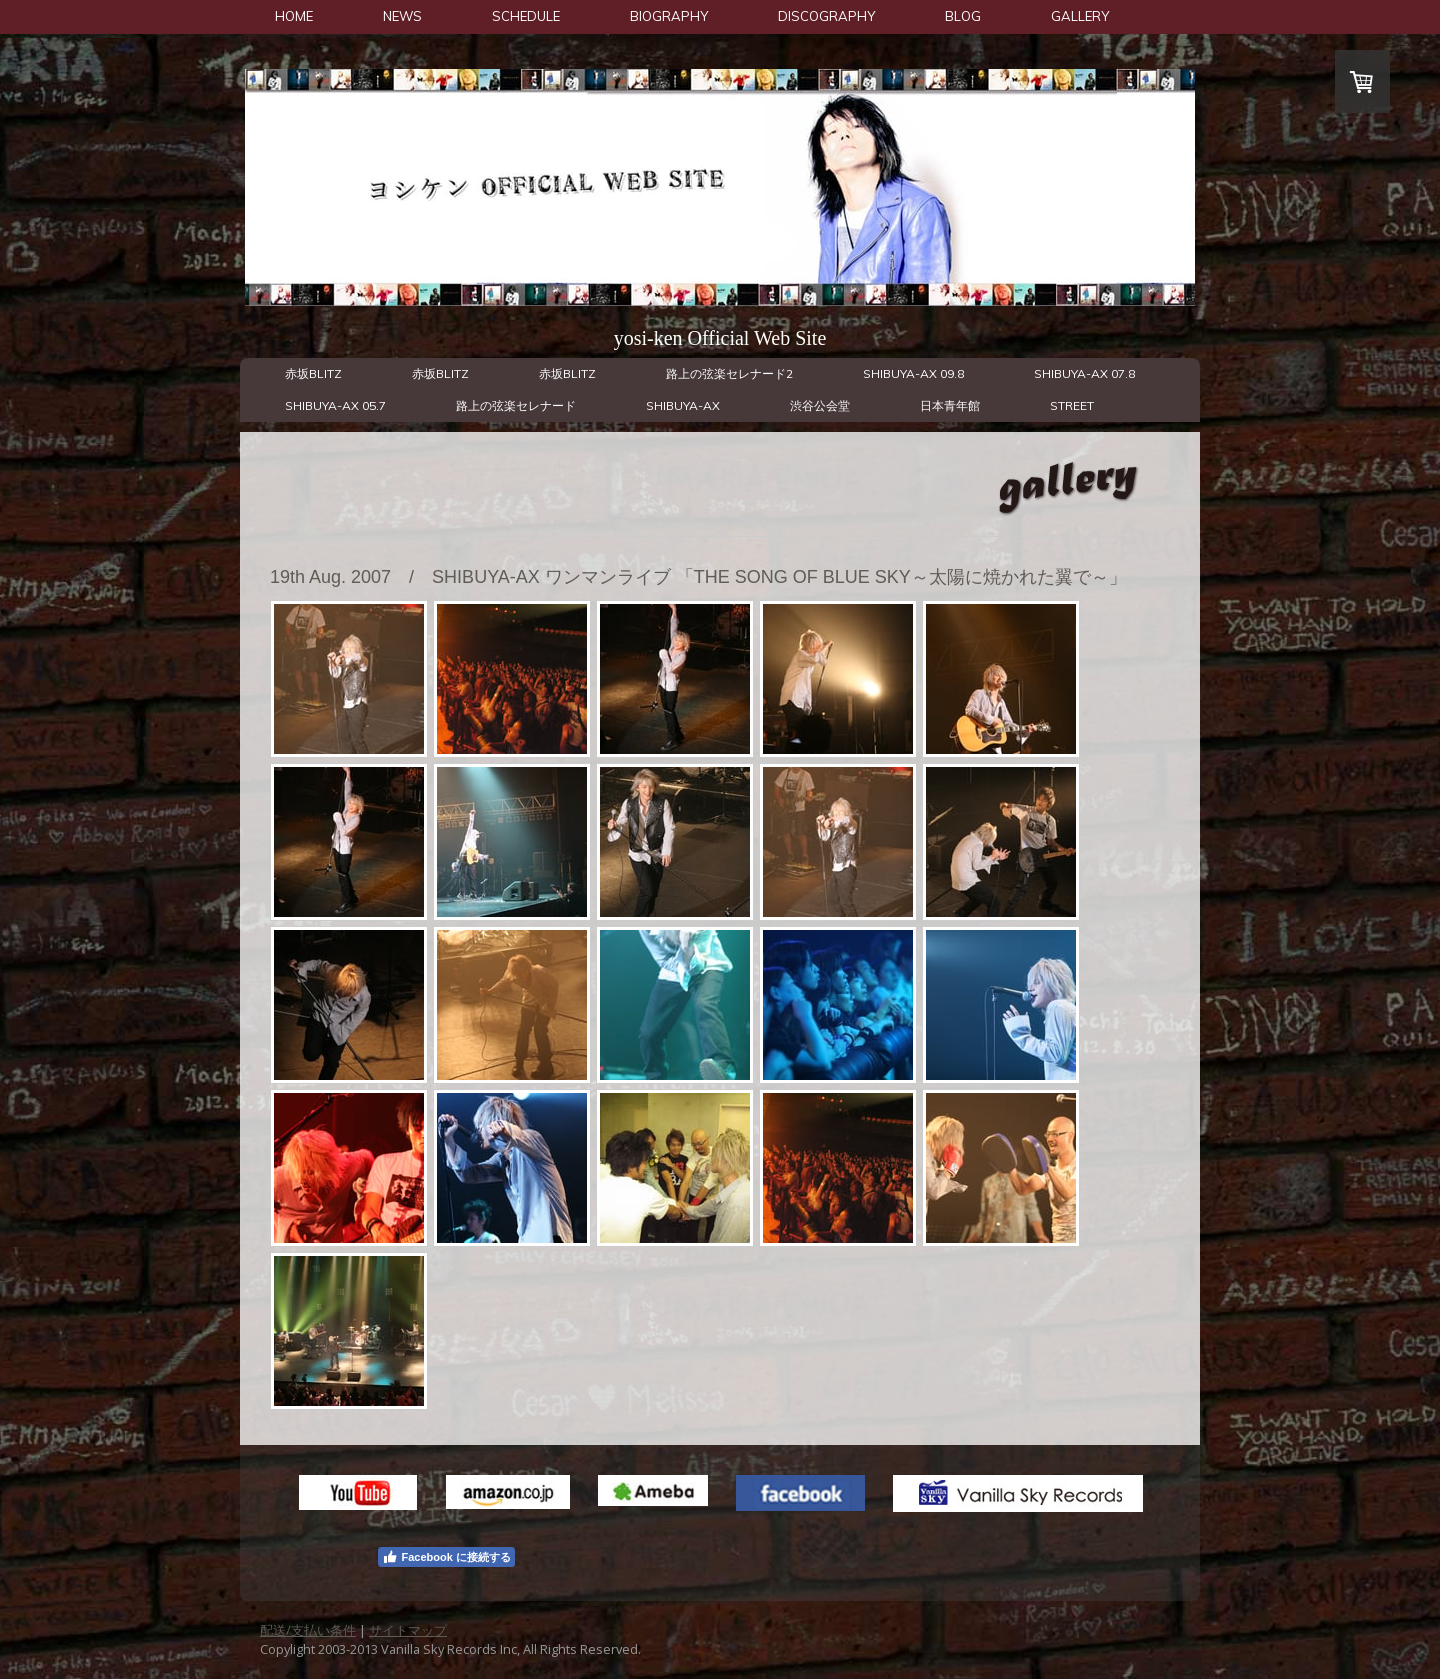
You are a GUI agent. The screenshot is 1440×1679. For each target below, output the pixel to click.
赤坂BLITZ (313, 373)
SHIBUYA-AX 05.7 (335, 405)
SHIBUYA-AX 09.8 (913, 373)
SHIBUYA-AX (683, 405)
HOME (294, 16)
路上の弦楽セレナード (516, 405)
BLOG (963, 16)
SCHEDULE (526, 16)
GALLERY (1080, 16)
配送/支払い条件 (308, 1630)
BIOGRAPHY (669, 16)
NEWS (402, 16)
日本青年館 (950, 405)
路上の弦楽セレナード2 (729, 373)
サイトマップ (408, 1630)
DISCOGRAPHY (826, 16)
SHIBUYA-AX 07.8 (1084, 373)
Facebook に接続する (446, 1557)
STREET (1072, 405)
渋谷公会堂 (820, 405)
